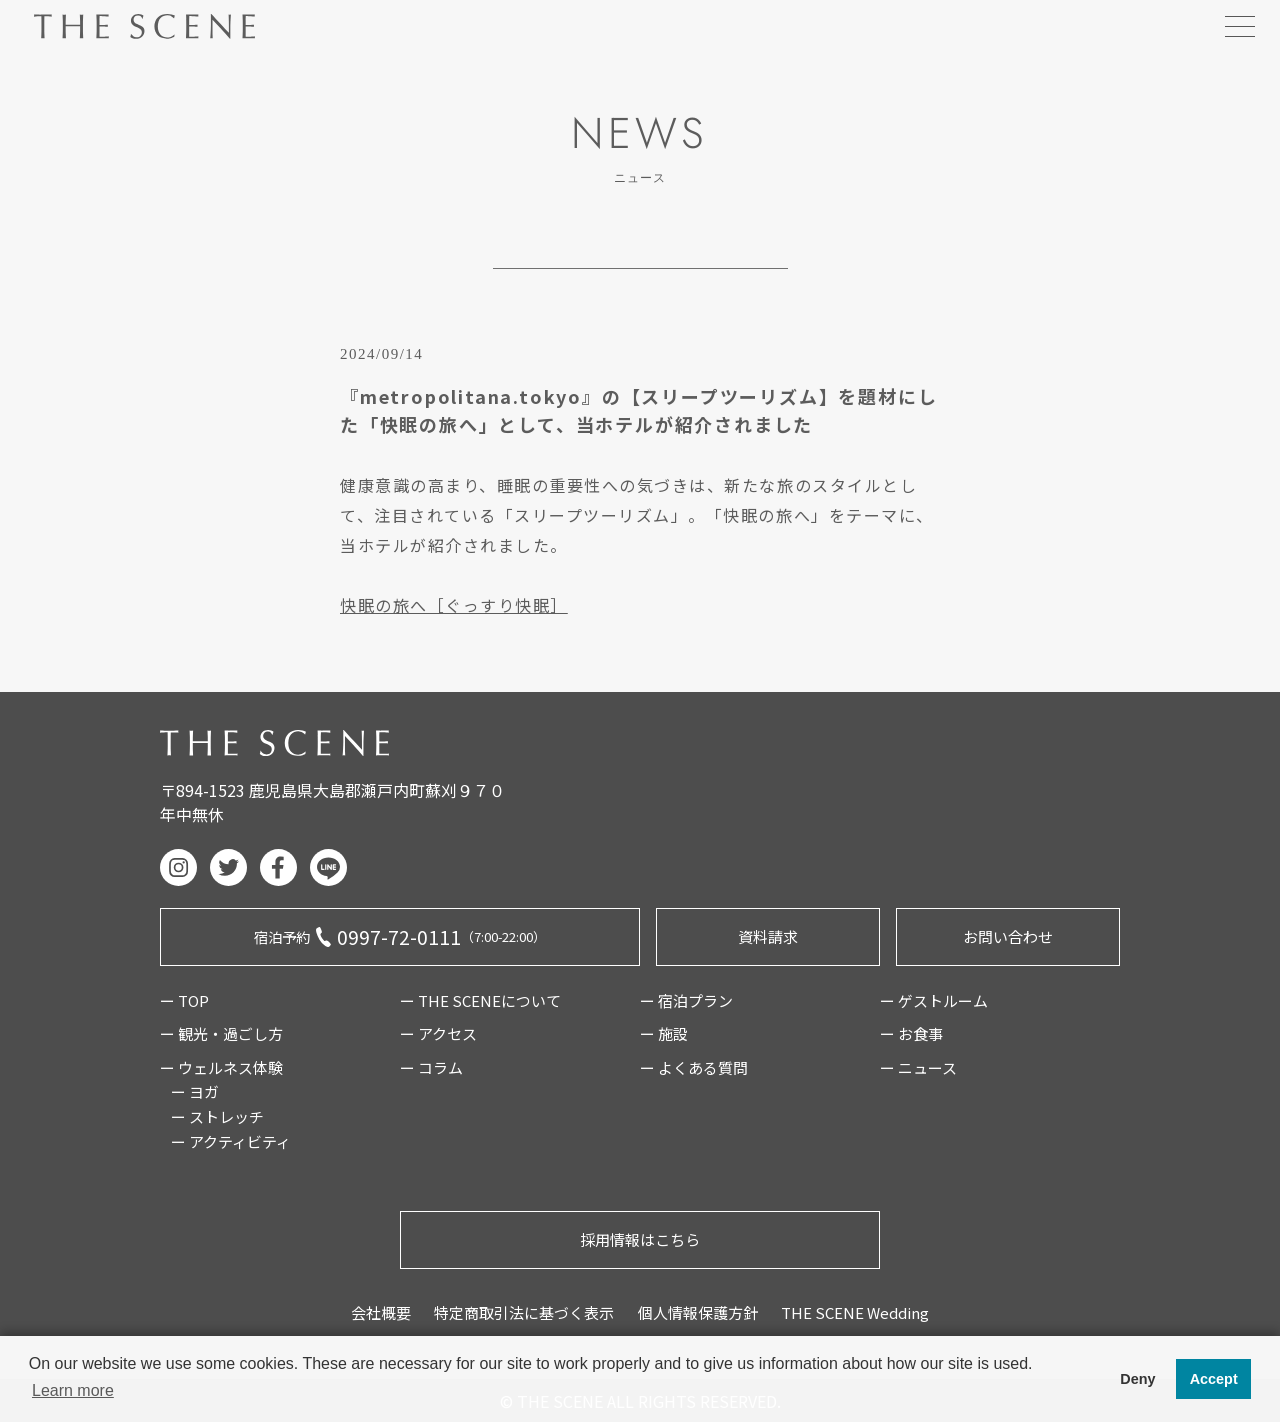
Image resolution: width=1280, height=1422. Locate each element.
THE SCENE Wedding (855, 1312)
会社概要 (381, 1312)
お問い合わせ (1008, 936)
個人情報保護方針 (698, 1312)
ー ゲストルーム (934, 1000)
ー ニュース (918, 1067)
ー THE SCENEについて (480, 1000)
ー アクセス (438, 1033)
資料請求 (768, 936)
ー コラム (431, 1067)
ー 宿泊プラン (686, 1000)
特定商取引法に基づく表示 (524, 1312)
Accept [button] (1214, 1379)
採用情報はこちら (640, 1239)
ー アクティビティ (231, 1141)
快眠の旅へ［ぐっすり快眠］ (454, 605)
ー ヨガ (195, 1091)
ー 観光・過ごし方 (221, 1033)
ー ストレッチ (217, 1116)
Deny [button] (1137, 1379)
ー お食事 (911, 1033)
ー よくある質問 (694, 1067)
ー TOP (184, 1000)
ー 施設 (664, 1033)
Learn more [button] (73, 1390)
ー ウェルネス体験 (221, 1067)
